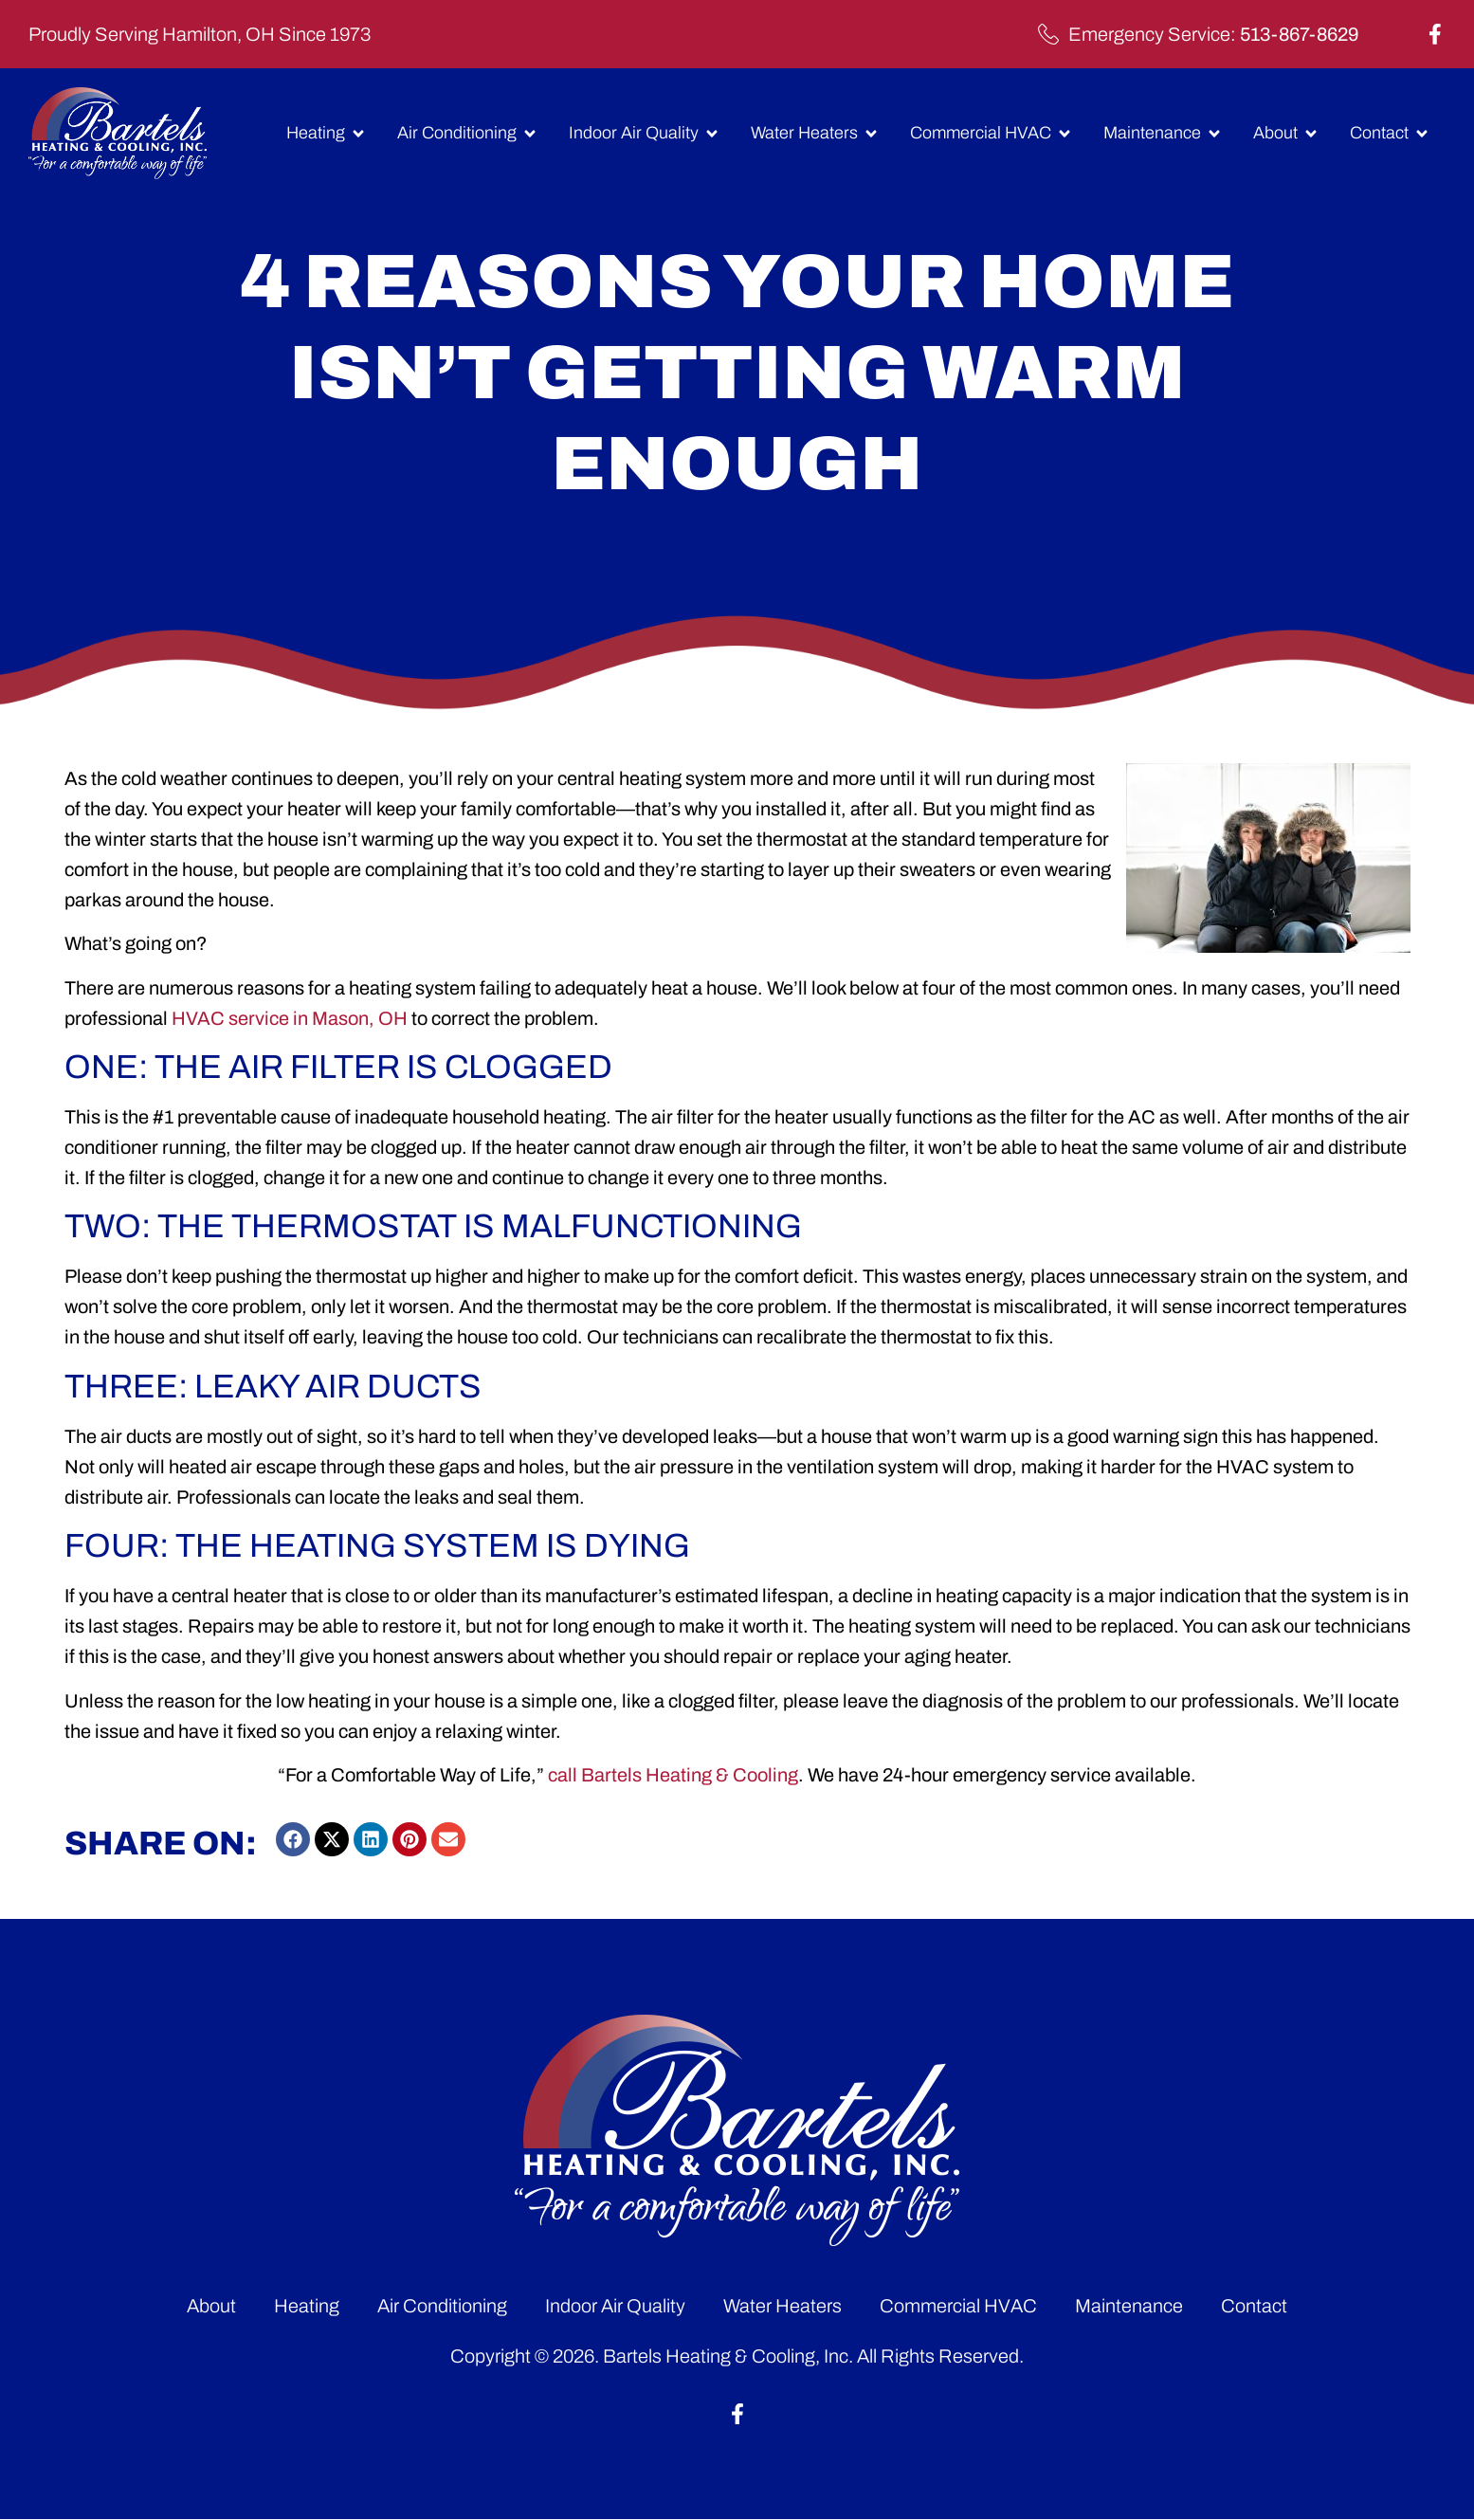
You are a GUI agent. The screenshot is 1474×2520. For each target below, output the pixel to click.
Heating (306, 2305)
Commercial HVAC (958, 2305)
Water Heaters (782, 2305)
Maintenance (1129, 2305)
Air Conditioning (442, 2305)
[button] (293, 1839)
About (211, 2305)
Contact (1254, 2305)
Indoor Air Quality (615, 2305)
